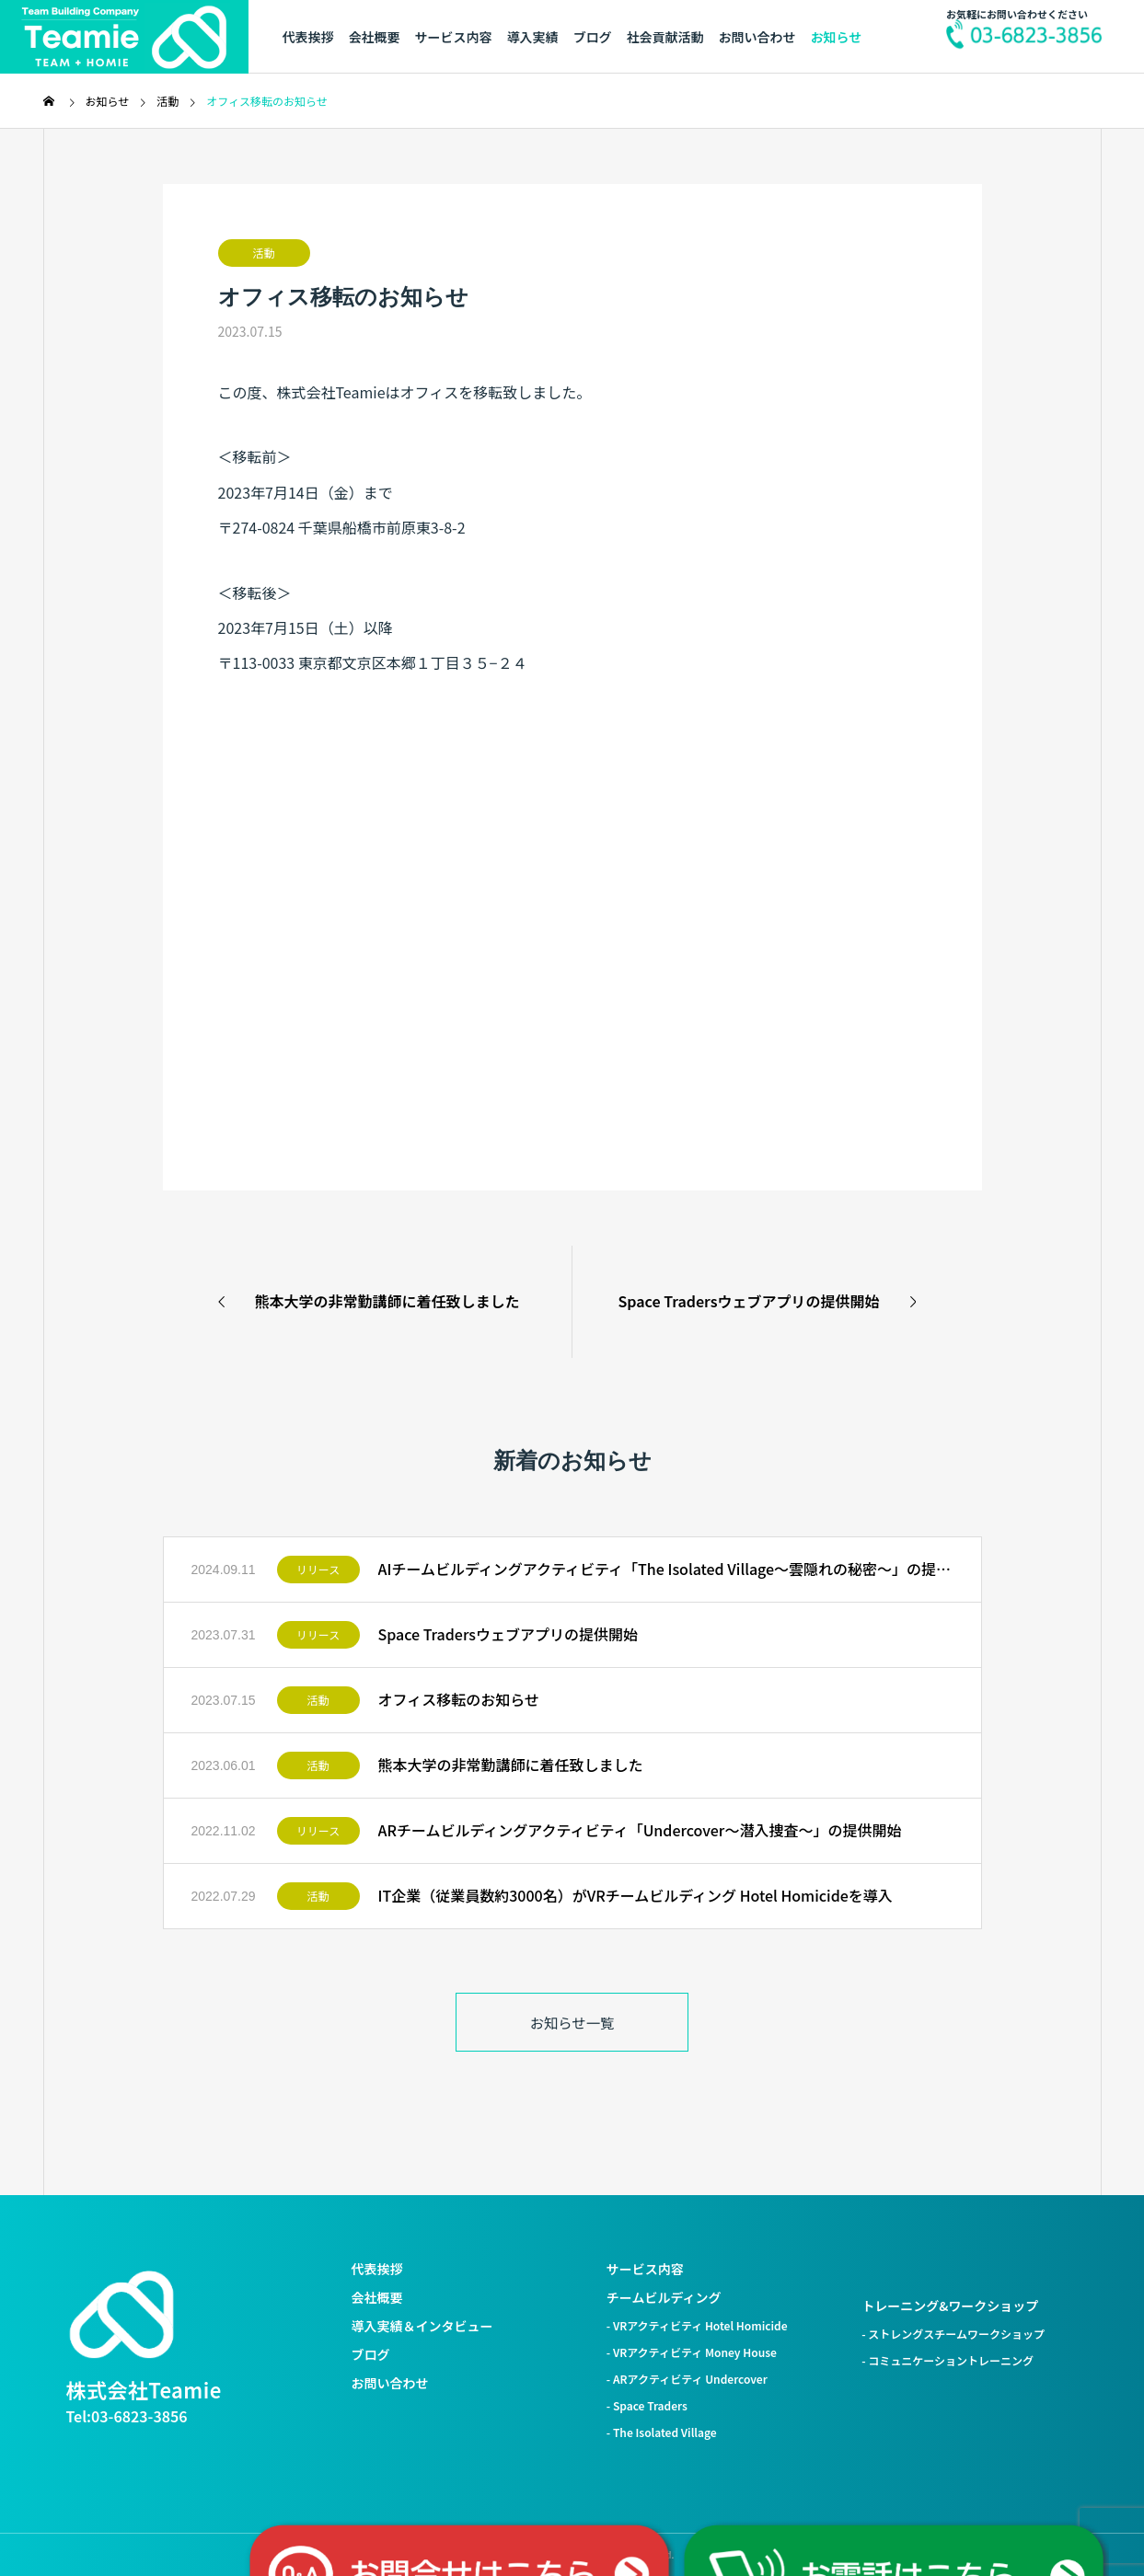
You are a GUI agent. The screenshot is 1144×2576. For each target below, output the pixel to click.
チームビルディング (664, 2297)
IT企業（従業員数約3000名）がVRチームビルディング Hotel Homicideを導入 (635, 1895)
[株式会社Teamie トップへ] (121, 2315)
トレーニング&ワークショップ (949, 2305)
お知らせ (836, 37)
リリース (318, 1569)
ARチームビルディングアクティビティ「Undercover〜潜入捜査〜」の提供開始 (640, 1830)
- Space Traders (647, 2405)
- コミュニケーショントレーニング (947, 2360)
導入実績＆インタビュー (422, 2326)
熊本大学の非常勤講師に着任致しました (510, 1765)
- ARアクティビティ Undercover (687, 2378)
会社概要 (374, 37)
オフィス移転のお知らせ (458, 1699)
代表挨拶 (308, 37)
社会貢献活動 (665, 37)
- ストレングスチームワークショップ (953, 2333)
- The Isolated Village (662, 2432)
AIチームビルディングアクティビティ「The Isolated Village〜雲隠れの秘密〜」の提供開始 (665, 1569)
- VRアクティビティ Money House (692, 2352)
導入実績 (533, 37)
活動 (263, 252)
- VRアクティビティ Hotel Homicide (697, 2325)
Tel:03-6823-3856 (127, 2416)
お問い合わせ (757, 37)
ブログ (592, 37)
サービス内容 (453, 37)
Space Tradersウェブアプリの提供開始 (508, 1634)
